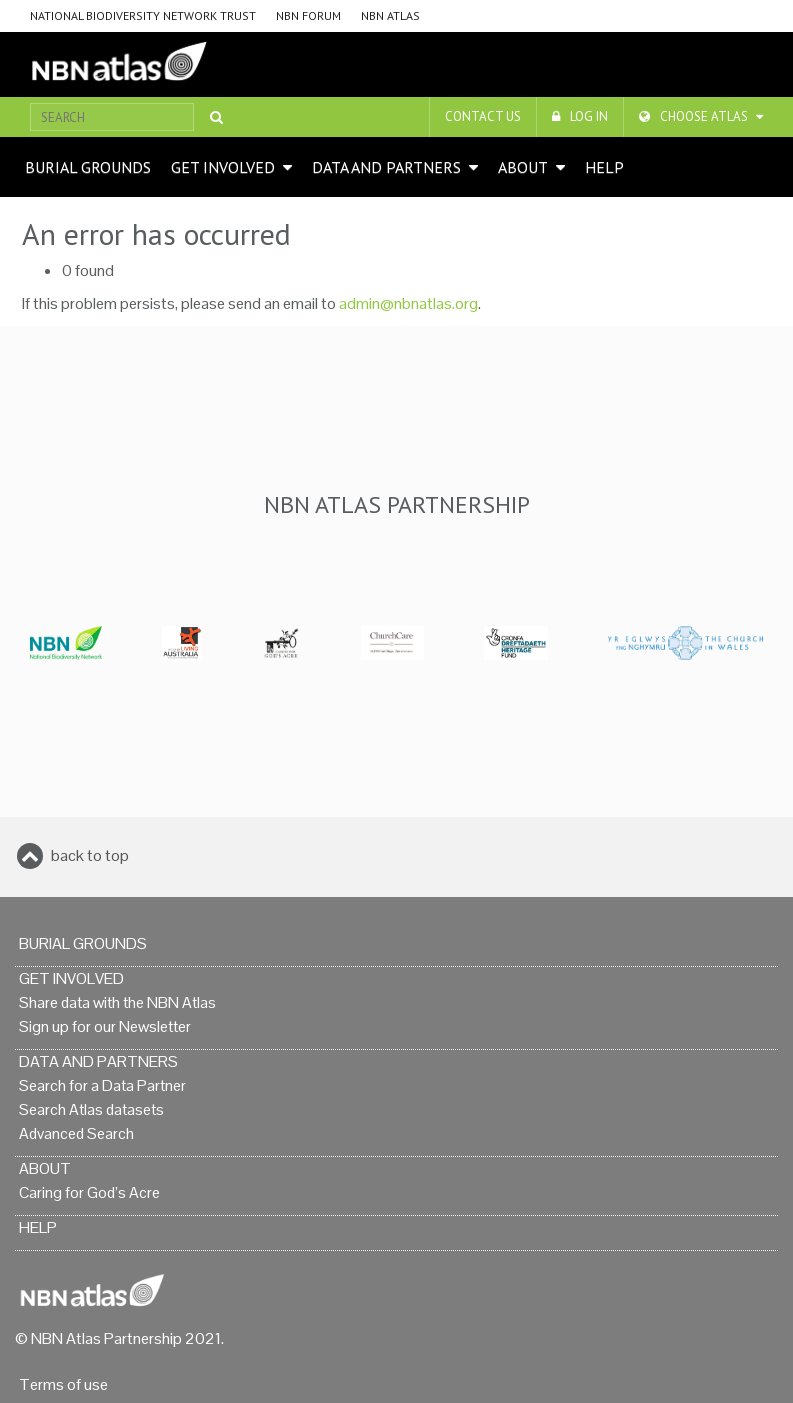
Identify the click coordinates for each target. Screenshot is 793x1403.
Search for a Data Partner (102, 1085)
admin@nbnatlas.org (408, 303)
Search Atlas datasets (91, 1109)
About (523, 167)
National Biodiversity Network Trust (143, 15)
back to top (90, 855)
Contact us (483, 116)
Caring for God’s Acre (89, 1192)
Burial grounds (88, 167)
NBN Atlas (390, 15)
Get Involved (223, 167)
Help (604, 167)
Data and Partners (386, 167)
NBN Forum (308, 15)
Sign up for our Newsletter (105, 1026)
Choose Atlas (704, 116)
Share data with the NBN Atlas (117, 1002)
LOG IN (589, 116)
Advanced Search (76, 1133)
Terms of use (63, 1384)
